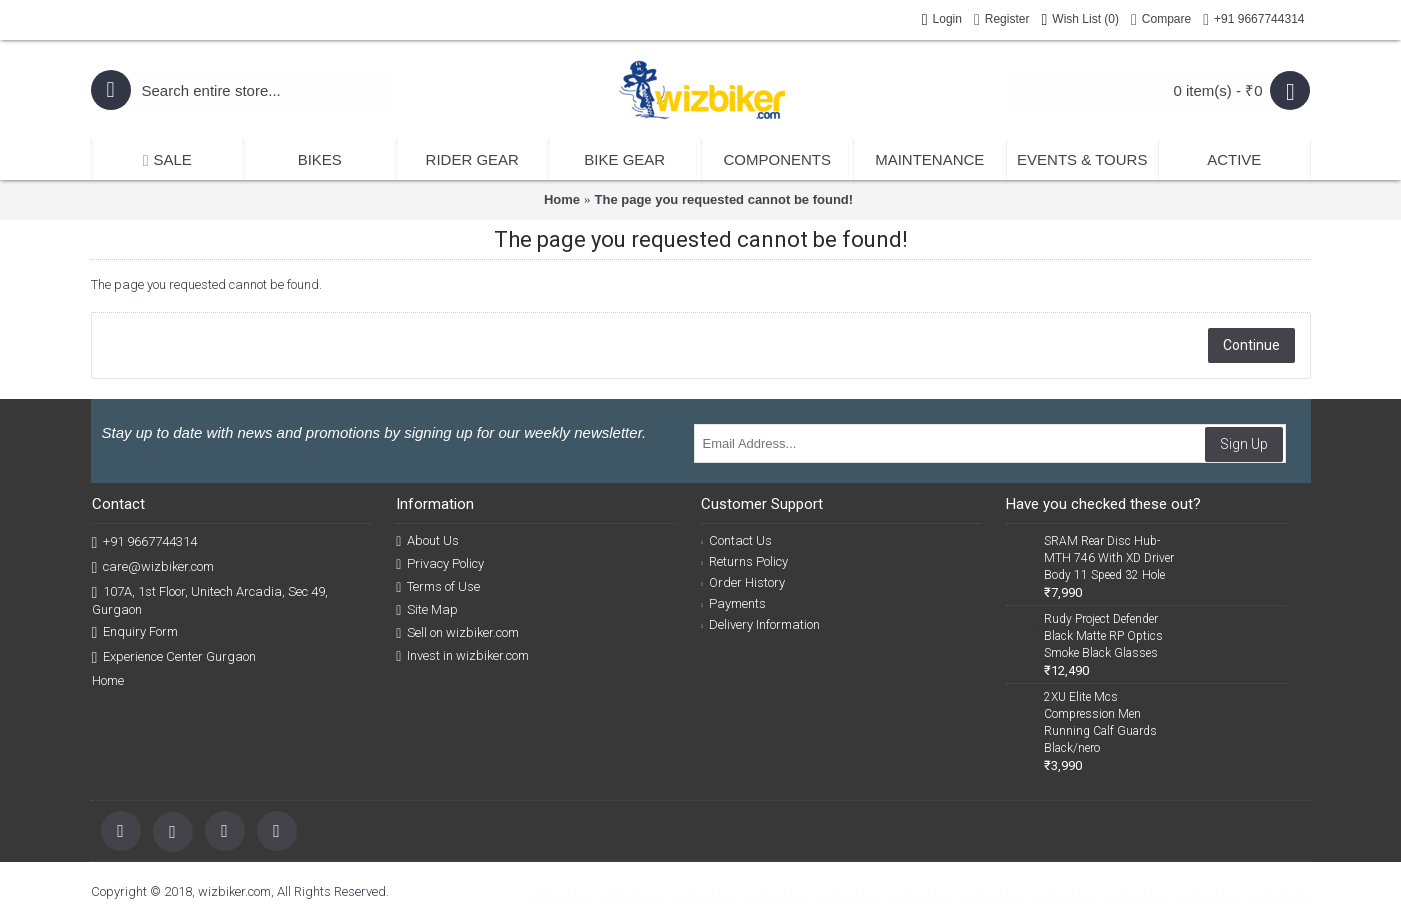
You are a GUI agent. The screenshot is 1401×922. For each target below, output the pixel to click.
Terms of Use (438, 587)
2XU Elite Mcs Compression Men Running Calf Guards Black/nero (1100, 722)
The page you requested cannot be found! (724, 199)
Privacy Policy (440, 564)
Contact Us (736, 540)
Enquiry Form (135, 632)
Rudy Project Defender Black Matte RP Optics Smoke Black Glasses (1103, 636)
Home (562, 199)
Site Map (427, 610)
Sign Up (1244, 444)
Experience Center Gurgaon (174, 657)
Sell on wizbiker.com (457, 633)
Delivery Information (760, 624)
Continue (1251, 345)
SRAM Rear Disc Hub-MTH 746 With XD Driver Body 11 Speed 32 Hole (1109, 558)
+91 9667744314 (145, 542)
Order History (743, 582)
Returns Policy (744, 561)
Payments (733, 603)
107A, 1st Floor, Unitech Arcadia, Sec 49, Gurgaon (210, 600)
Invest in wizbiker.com (462, 656)
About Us (427, 541)
